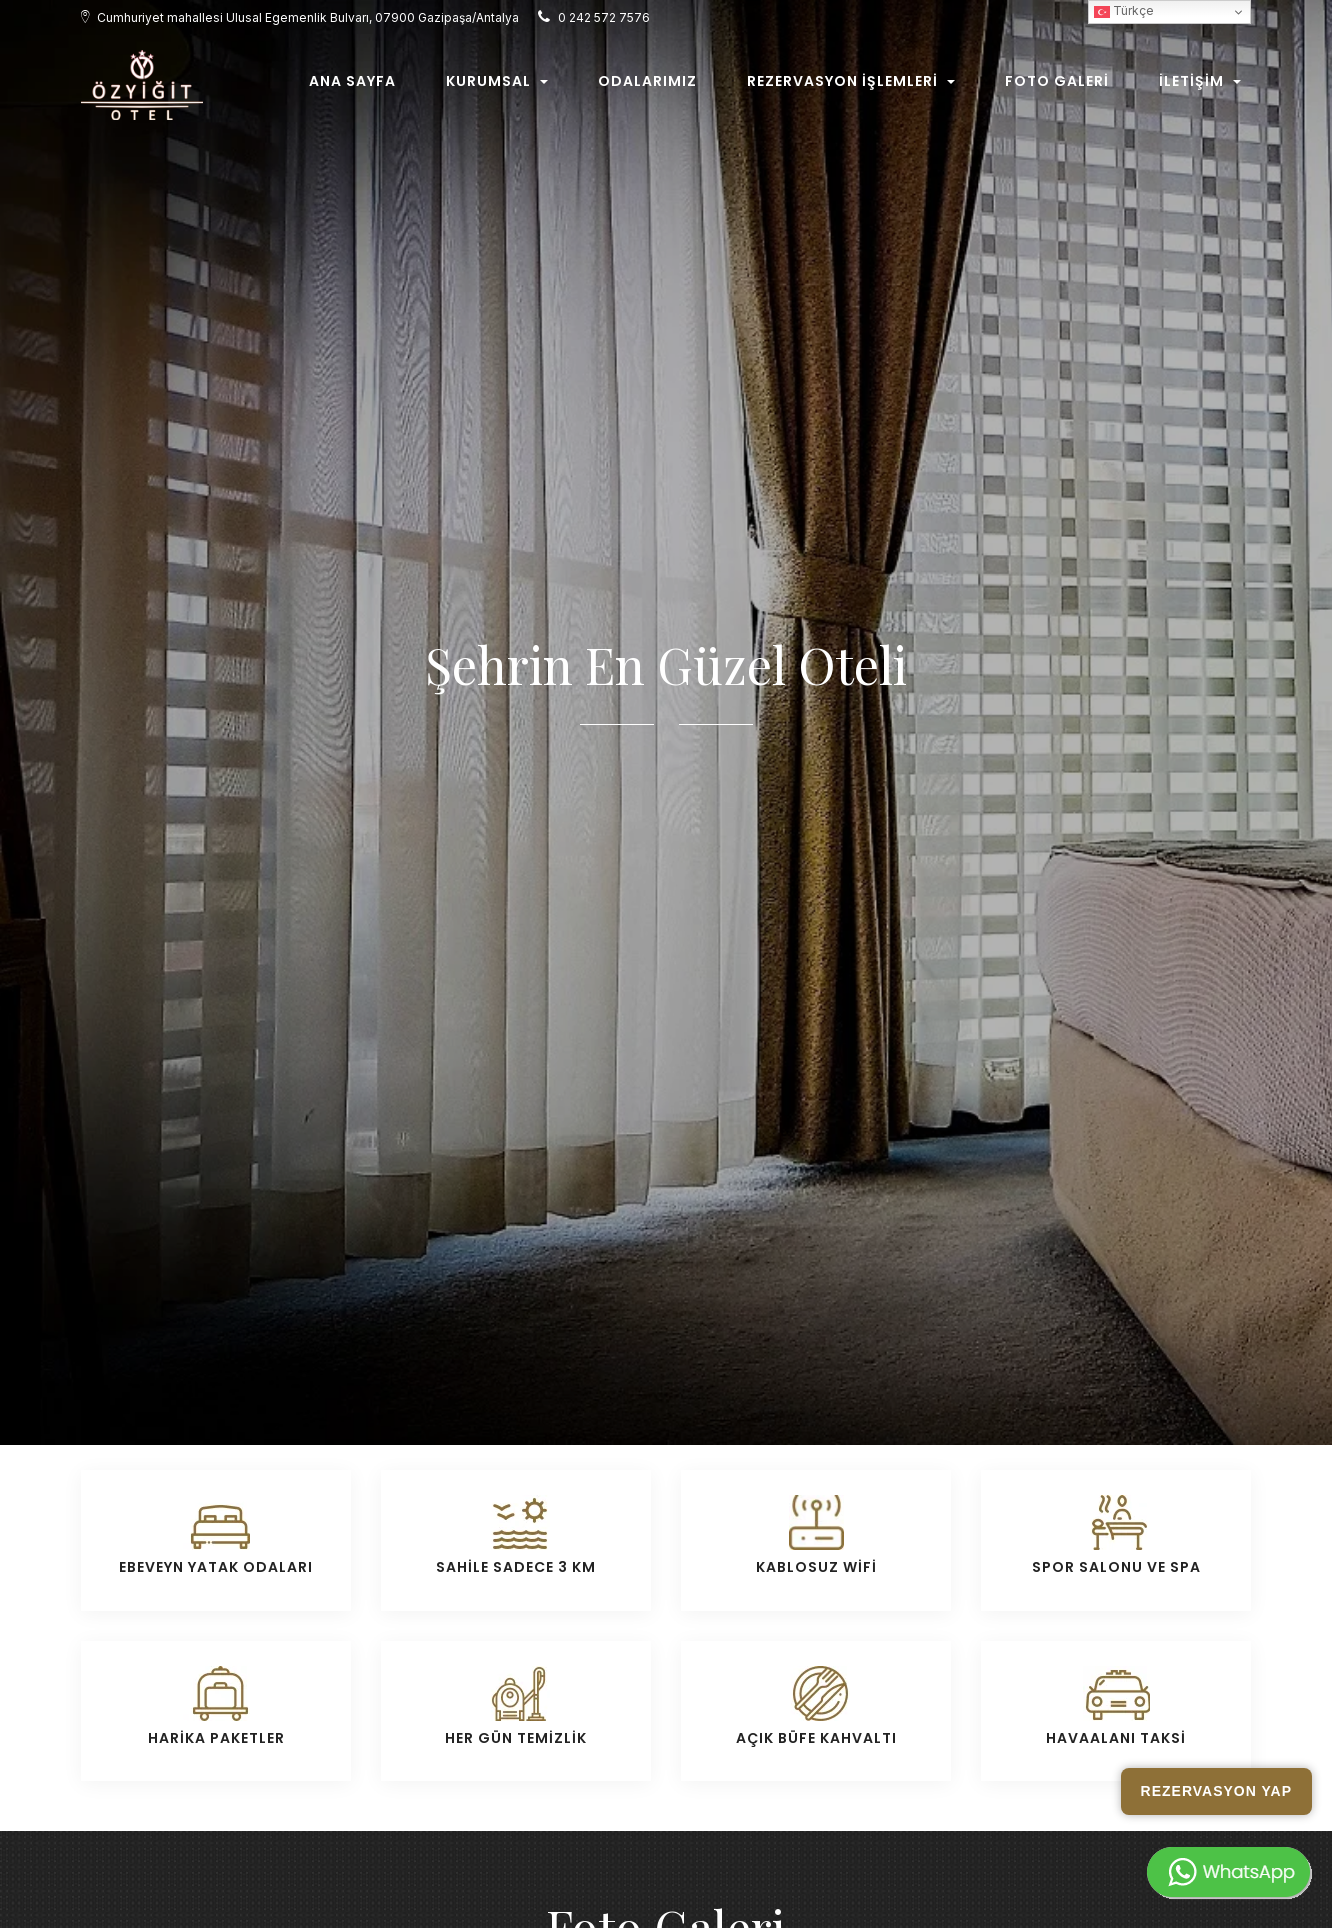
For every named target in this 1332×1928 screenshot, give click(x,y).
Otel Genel (870, 1345)
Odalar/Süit (583, 1345)
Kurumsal (497, 87)
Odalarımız (647, 87)
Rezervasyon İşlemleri (851, 87)
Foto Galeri (1057, 87)
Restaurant (731, 1345)
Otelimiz (451, 1345)
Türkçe (1124, 12)
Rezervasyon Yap (1216, 1791)
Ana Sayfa (352, 87)
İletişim (1200, 87)
